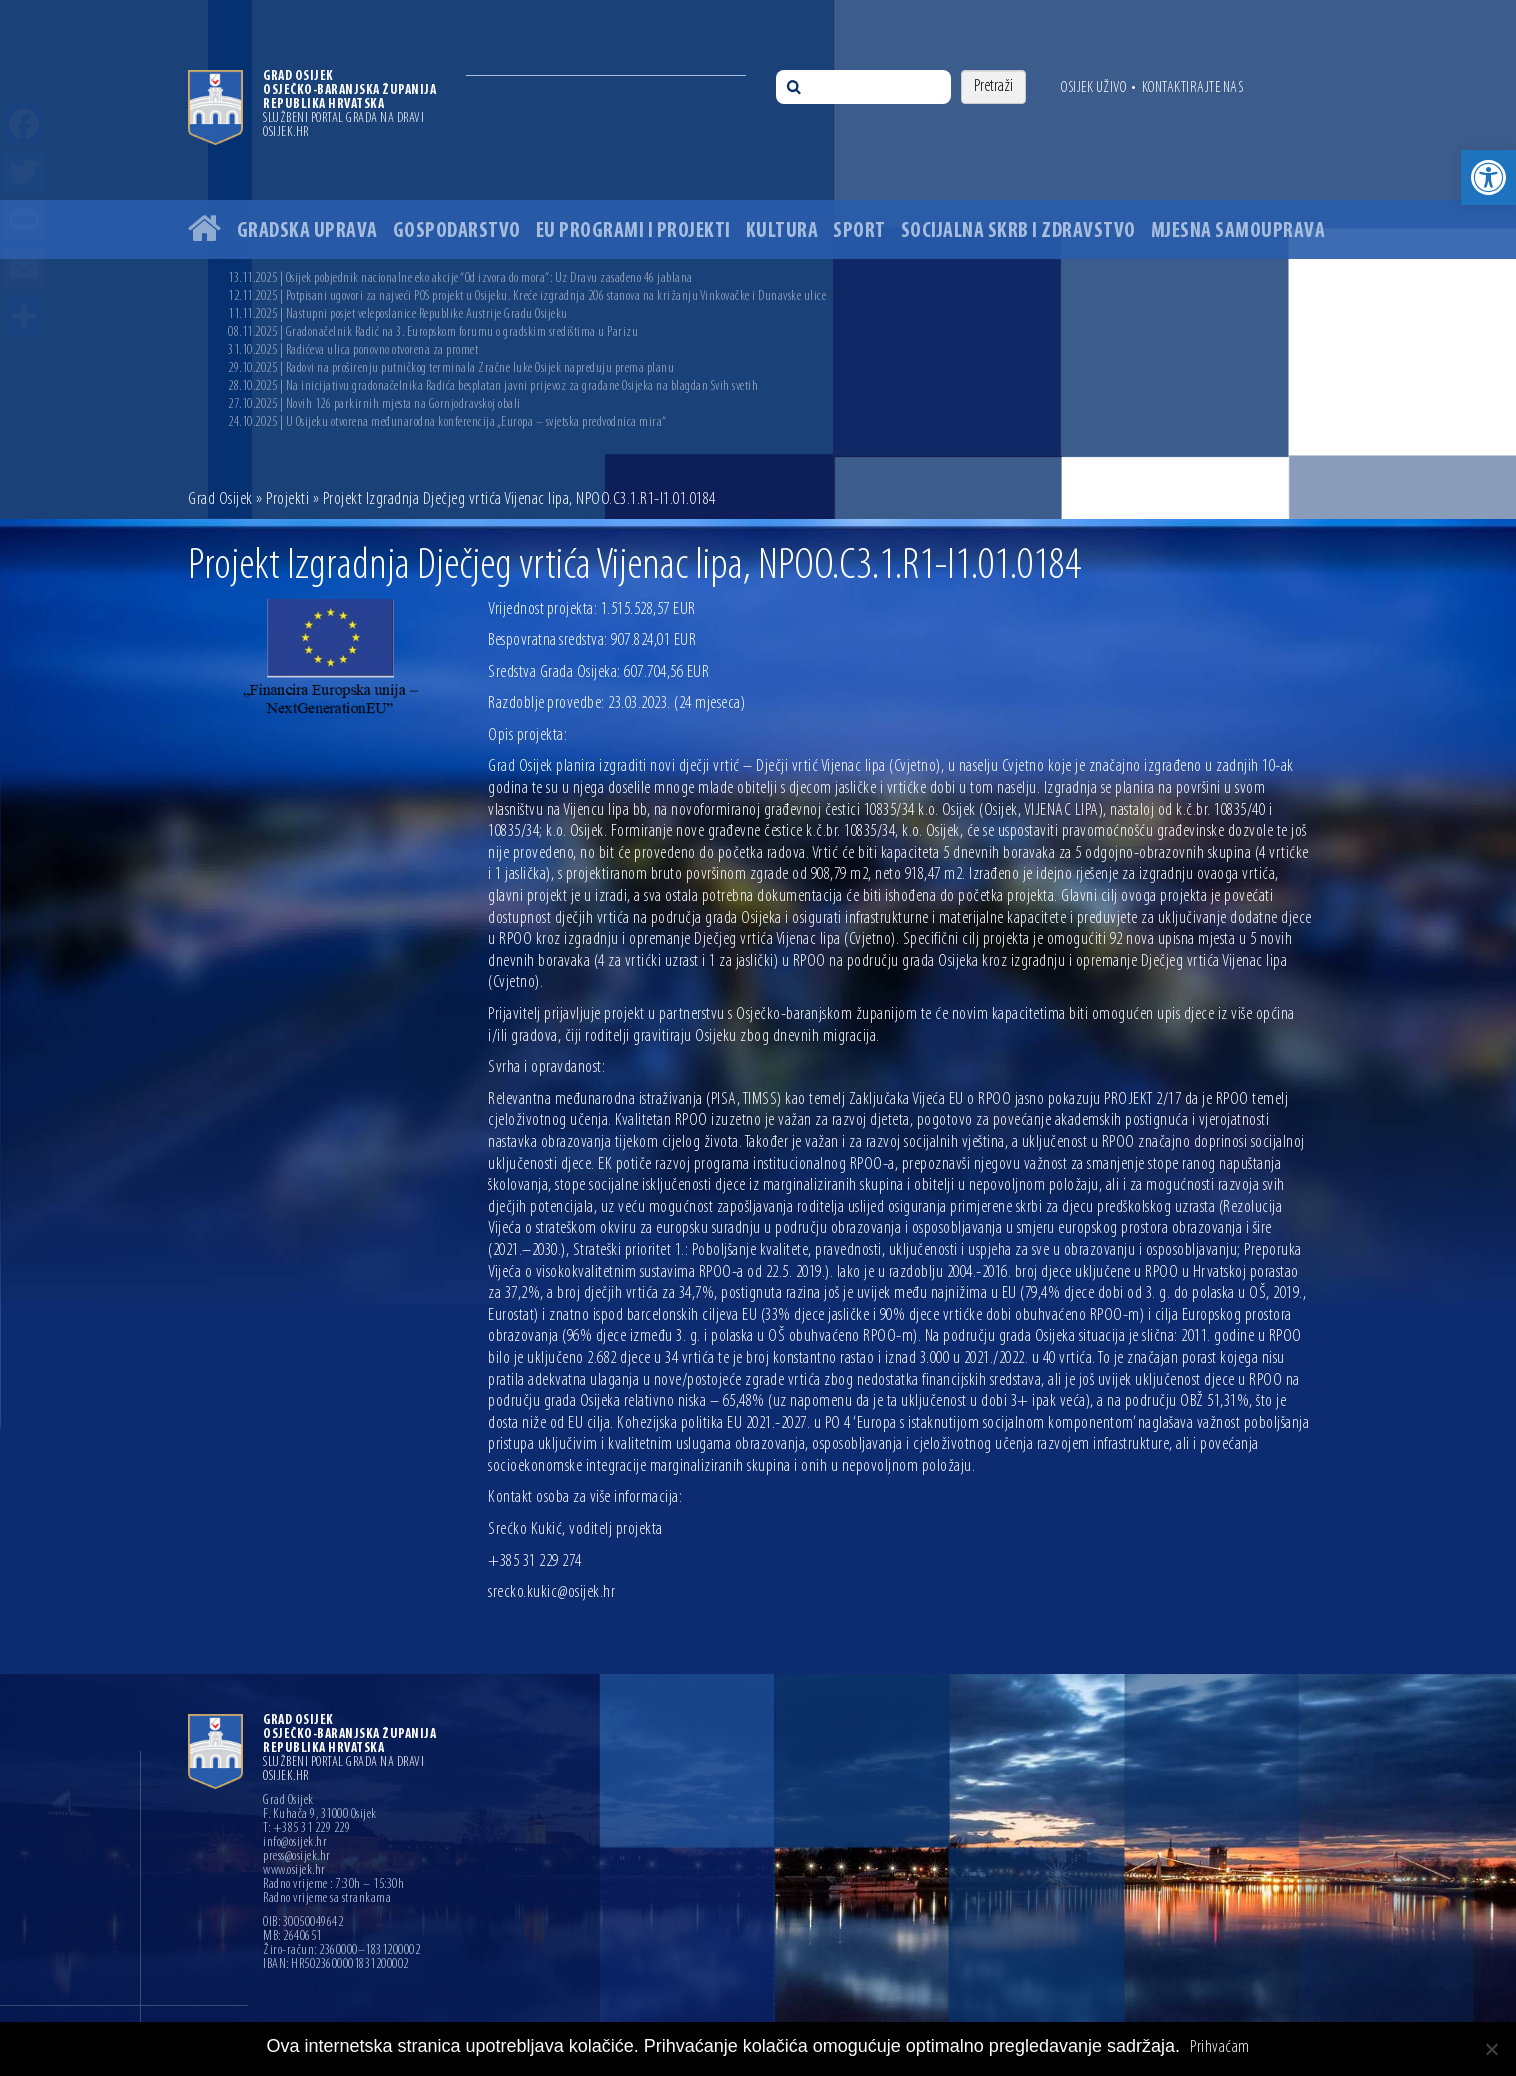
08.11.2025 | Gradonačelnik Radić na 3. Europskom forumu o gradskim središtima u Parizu (433, 332)
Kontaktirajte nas (1193, 88)
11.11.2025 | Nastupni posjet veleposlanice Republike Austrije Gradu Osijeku (398, 314)
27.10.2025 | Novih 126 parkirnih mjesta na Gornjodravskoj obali (374, 404)
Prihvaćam (1220, 2048)
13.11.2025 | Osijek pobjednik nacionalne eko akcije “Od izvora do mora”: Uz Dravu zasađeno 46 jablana (460, 278)
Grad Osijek (220, 499)
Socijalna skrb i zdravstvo (1018, 231)
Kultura (782, 231)
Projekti (287, 499)
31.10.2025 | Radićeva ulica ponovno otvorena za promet (353, 350)
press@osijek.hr (297, 1857)
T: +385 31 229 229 (306, 1829)
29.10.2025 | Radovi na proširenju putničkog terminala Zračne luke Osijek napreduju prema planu (451, 368)
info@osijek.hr (295, 1843)
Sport (859, 231)
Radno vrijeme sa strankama (327, 1899)
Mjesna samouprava (1238, 231)
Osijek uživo (1093, 88)
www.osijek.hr (294, 1871)
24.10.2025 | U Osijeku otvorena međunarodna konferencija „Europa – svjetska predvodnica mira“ (447, 422)
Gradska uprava (307, 231)
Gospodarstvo (457, 231)
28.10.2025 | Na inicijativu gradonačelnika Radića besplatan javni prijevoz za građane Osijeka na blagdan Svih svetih (493, 386)
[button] (1488, 177)
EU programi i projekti (633, 231)
